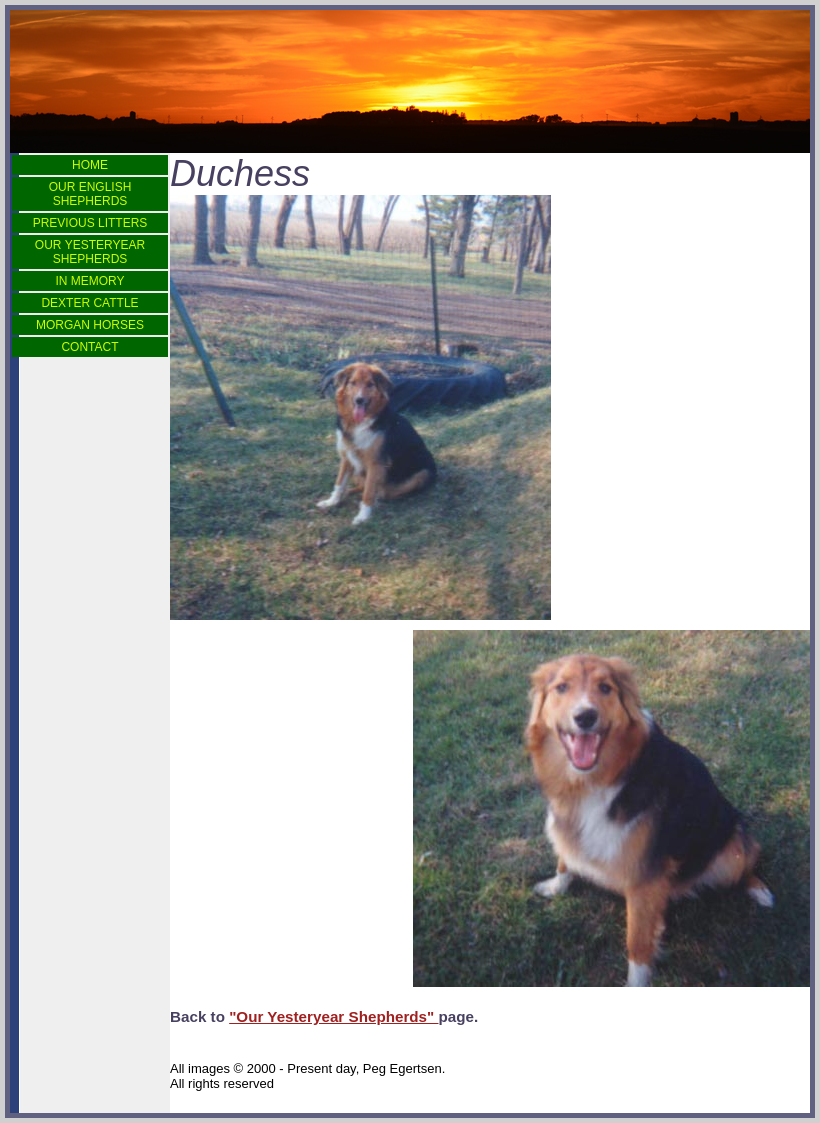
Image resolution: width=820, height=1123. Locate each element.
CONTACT (89, 347)
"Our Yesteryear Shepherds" (333, 1016)
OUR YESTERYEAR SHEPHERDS (90, 252)
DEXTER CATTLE (89, 303)
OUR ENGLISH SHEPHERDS (90, 194)
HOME (90, 165)
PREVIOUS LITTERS (90, 223)
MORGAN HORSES (90, 325)
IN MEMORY (89, 281)
